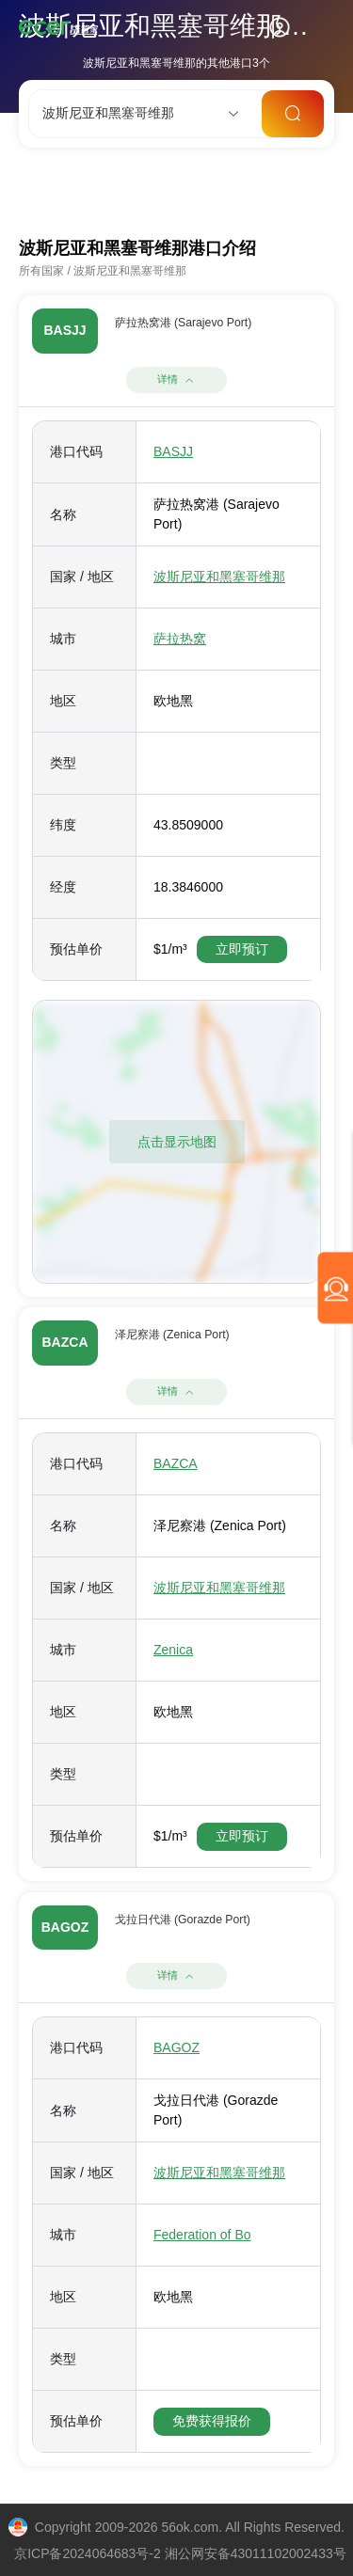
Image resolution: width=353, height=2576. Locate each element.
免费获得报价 (211, 2420)
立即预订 (242, 948)
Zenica (173, 1649)
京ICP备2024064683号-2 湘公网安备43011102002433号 (180, 2553)
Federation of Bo (202, 2234)
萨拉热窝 (179, 638)
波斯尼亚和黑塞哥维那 (129, 270)
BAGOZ (176, 2047)
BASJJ (173, 451)
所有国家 (41, 270)
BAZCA (175, 1463)
